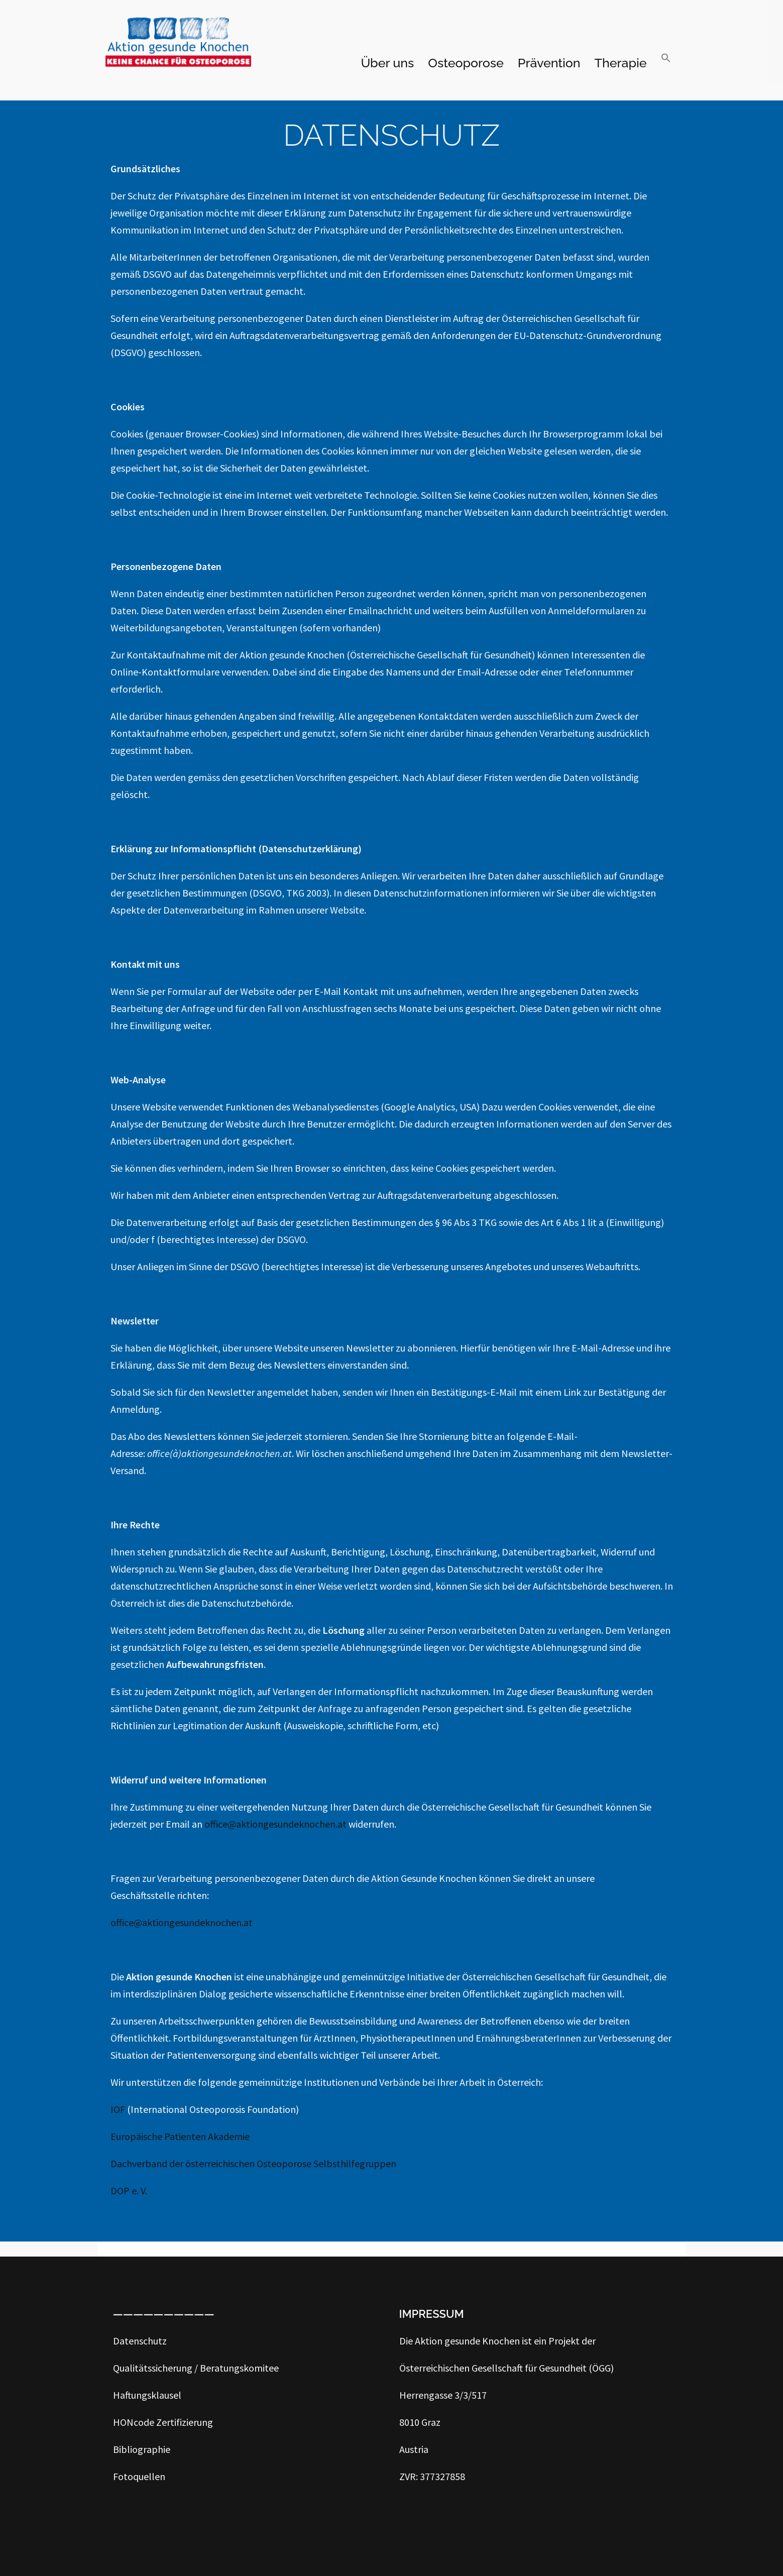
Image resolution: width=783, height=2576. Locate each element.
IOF (117, 2109)
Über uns (387, 62)
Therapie (621, 62)
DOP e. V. (128, 2190)
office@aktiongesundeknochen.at (276, 1824)
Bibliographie (141, 2449)
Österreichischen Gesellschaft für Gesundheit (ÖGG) (506, 2368)
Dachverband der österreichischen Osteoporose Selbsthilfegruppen (254, 2163)
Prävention (549, 62)
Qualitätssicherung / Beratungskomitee (196, 2368)
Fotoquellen (139, 2476)
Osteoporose (466, 62)
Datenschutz (140, 2340)
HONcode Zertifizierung (163, 2422)
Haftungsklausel (147, 2395)
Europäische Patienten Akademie (180, 2136)
